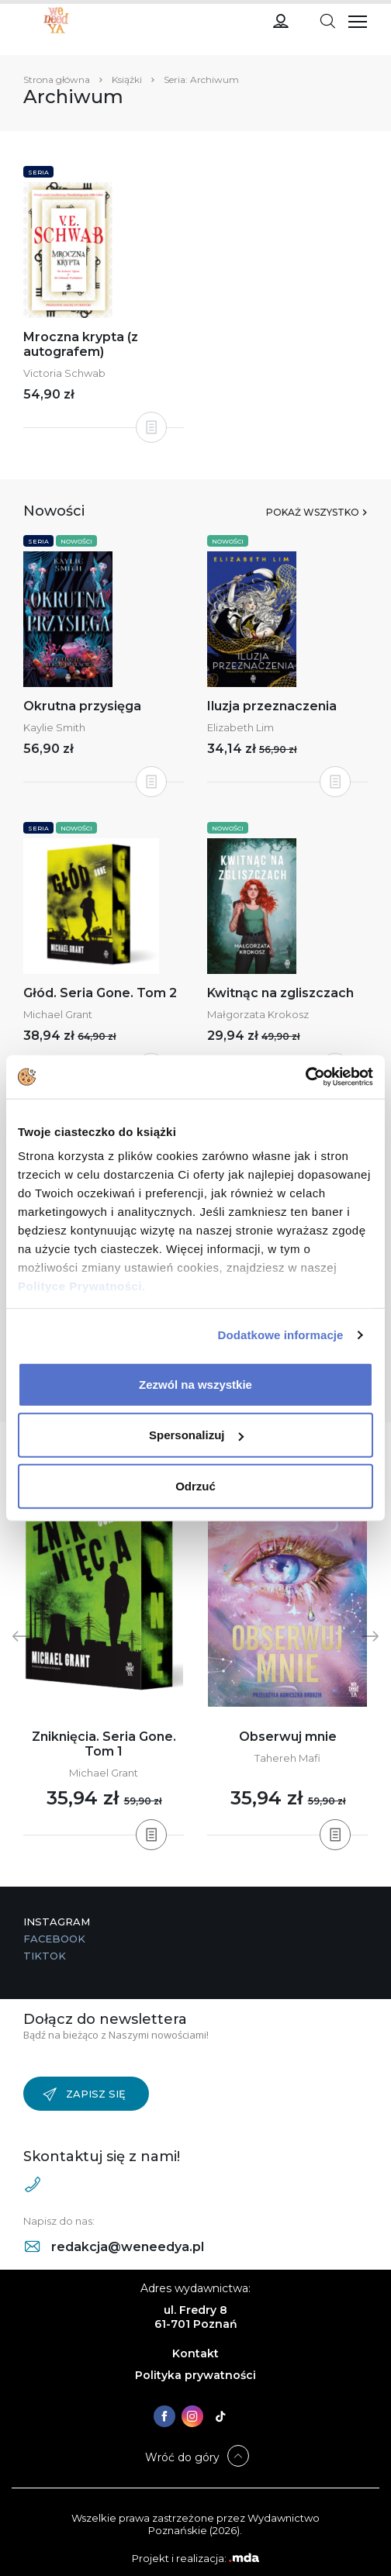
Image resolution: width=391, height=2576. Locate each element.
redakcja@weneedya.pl (114, 2246)
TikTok (44, 1955)
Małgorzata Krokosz (258, 1014)
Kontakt (195, 2353)
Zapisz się (84, 2094)
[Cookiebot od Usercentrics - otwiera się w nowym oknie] (305, 1077)
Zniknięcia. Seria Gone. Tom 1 (104, 1744)
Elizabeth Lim (240, 727)
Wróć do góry (182, 2457)
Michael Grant (57, 1014)
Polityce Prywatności (80, 1286)
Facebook (54, 1938)
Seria (38, 172)
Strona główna (56, 79)
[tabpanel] (104, 1651)
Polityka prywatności (195, 2375)
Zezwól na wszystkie (195, 1383)
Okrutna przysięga (82, 706)
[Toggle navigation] (327, 20)
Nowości (76, 541)
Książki (127, 79)
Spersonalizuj (196, 1435)
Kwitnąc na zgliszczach (280, 993)
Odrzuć (195, 1485)
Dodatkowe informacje (281, 1335)
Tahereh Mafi (287, 1758)
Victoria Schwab (64, 373)
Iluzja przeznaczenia (272, 706)
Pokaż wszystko (312, 512)
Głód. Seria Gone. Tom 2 (100, 993)
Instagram (56, 1921)
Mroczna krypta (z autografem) (80, 344)
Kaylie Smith (54, 727)
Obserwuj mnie (288, 1736)
